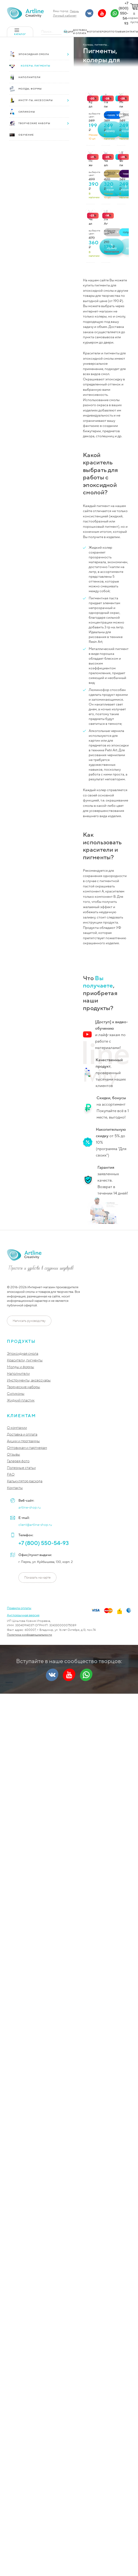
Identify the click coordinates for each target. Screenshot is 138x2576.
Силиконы (15, 1394)
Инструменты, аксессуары (29, 1380)
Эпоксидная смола (22, 1354)
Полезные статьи (21, 1468)
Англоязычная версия (23, 1615)
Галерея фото (18, 1461)
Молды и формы (20, 1367)
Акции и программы (23, 1441)
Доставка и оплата (22, 1434)
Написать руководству (29, 1321)
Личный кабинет (64, 16)
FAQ (11, 1474)
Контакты (15, 1488)
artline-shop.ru (29, 1507)
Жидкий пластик (21, 1400)
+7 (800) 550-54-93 (123, 13)
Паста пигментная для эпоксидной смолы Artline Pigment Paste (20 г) (106, 104)
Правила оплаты (19, 1608)
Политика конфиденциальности (29, 1635)
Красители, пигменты (25, 1360)
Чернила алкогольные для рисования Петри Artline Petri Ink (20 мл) (90, 221)
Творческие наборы (23, 1387)
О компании (17, 1428)
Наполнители (18, 1374)
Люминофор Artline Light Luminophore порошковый (106, 221)
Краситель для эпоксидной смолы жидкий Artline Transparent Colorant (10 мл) (90, 104)
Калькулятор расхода (24, 1481)
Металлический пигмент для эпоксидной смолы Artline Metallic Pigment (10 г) (121, 104)
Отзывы (13, 1454)
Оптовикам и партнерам (27, 1448)
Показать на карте (37, 1577)
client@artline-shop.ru (35, 1524)
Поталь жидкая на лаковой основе (90, 162)
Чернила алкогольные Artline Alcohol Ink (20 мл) (106, 162)
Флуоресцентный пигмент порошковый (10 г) (121, 162)
